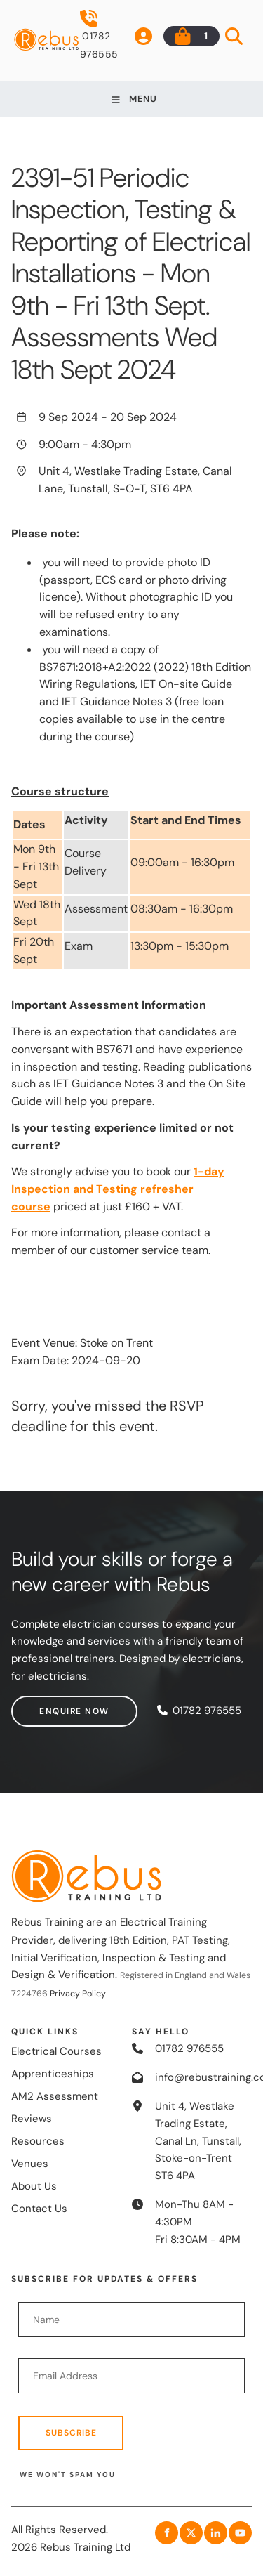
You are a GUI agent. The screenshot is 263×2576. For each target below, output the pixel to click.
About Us (34, 2186)
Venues (29, 2164)
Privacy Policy (78, 1993)
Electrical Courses (56, 2051)
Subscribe (71, 2432)
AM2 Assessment (54, 2096)
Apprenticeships (52, 2074)
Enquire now (46, 1704)
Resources (38, 2141)
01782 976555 (99, 35)
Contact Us (39, 2209)
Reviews (31, 2119)
